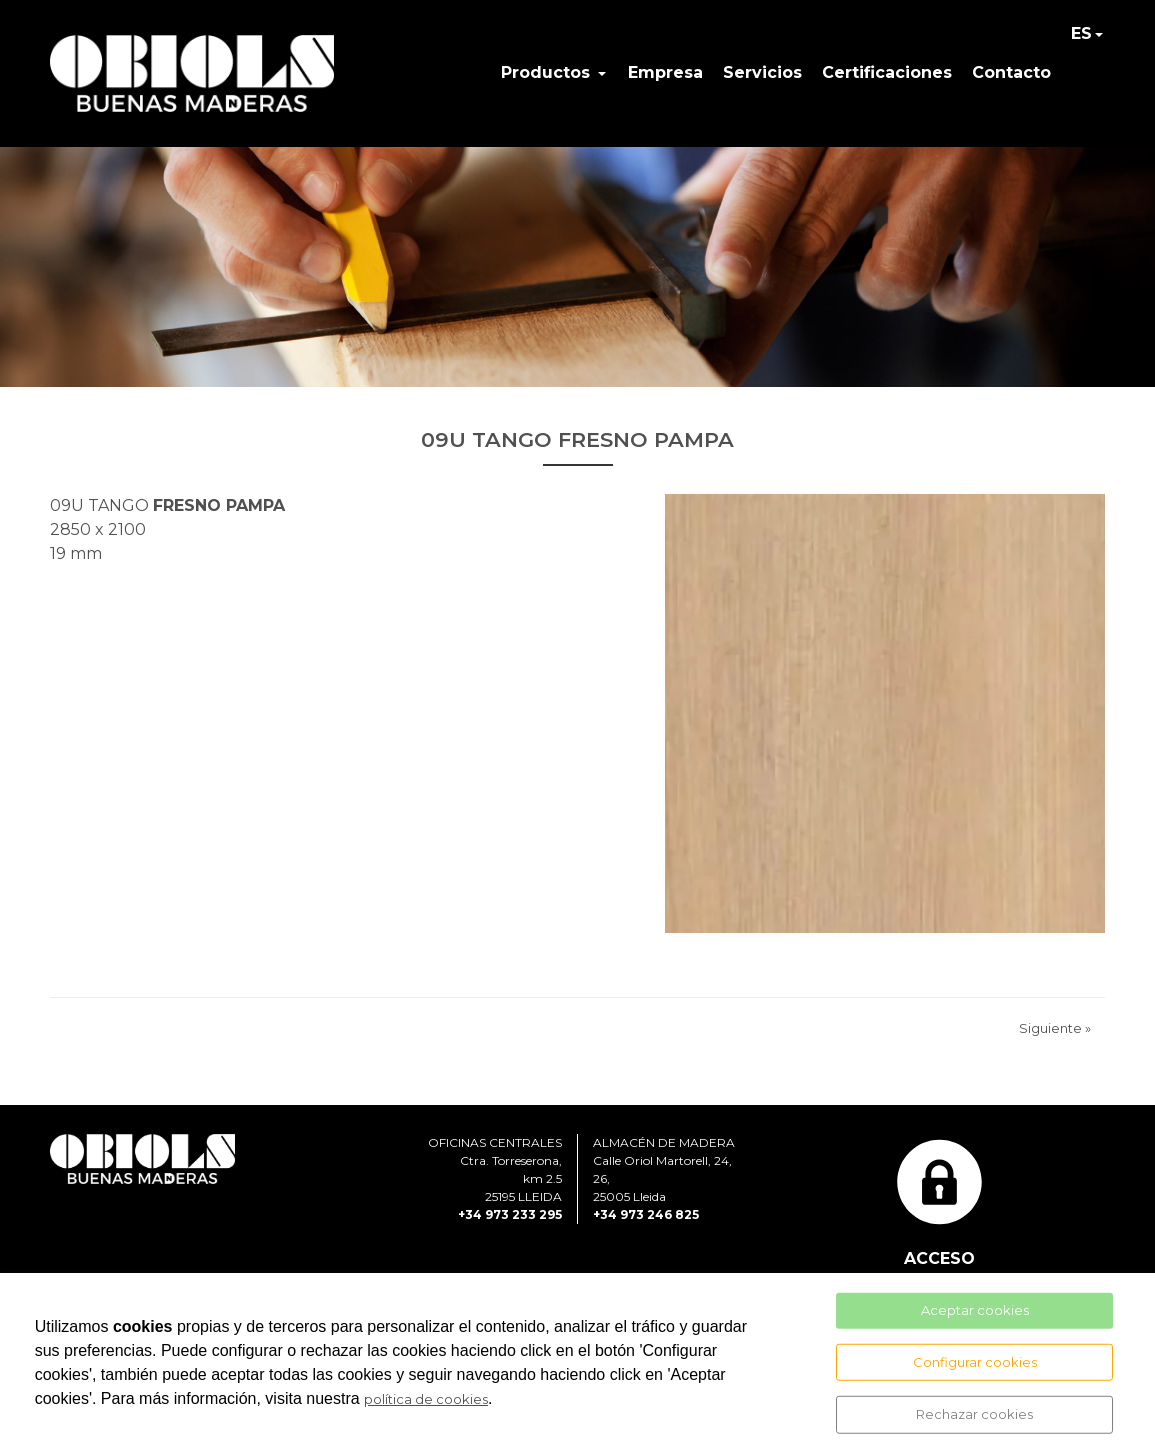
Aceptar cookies (975, 1310)
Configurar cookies (975, 1361)
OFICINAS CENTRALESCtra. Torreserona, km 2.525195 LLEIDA (495, 1169)
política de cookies (426, 1399)
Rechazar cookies (974, 1414)
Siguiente (1055, 1028)
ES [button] (1081, 33)
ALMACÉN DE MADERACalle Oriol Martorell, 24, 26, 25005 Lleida (664, 1169)
